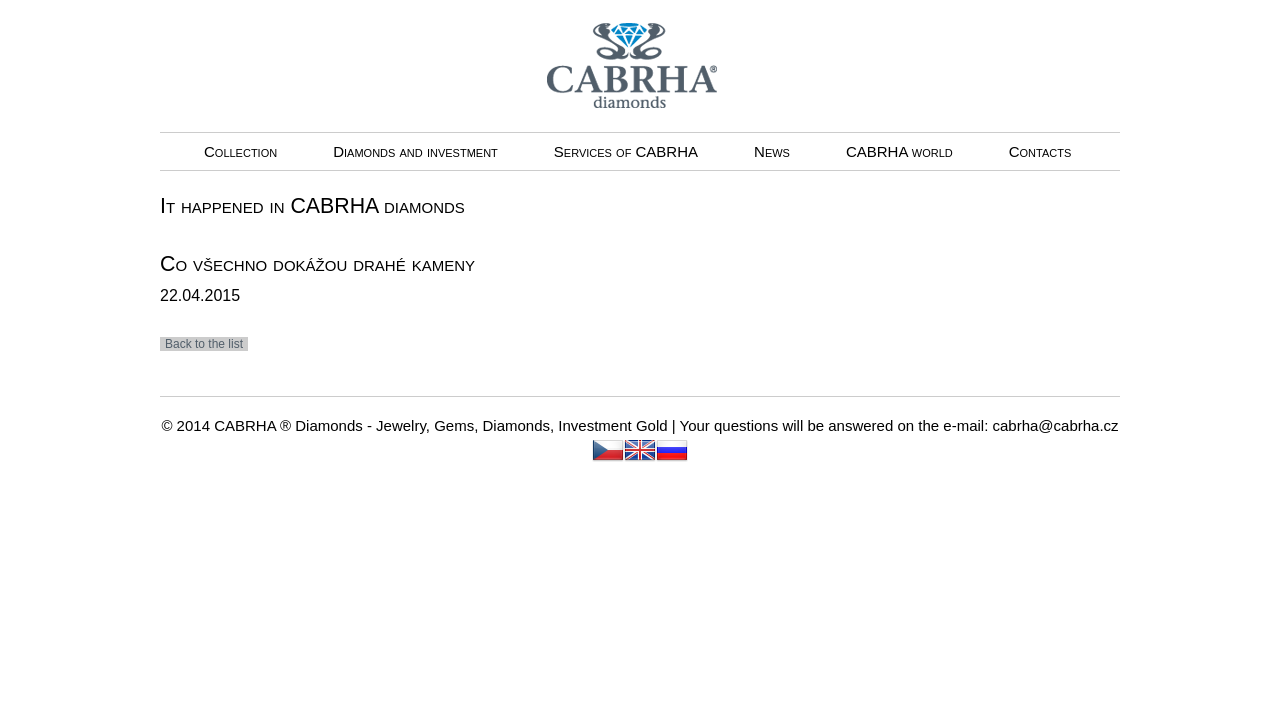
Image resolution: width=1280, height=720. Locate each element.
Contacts (1040, 151)
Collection (240, 151)
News (772, 151)
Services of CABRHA (626, 151)
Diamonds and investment (415, 151)
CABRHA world (899, 151)
